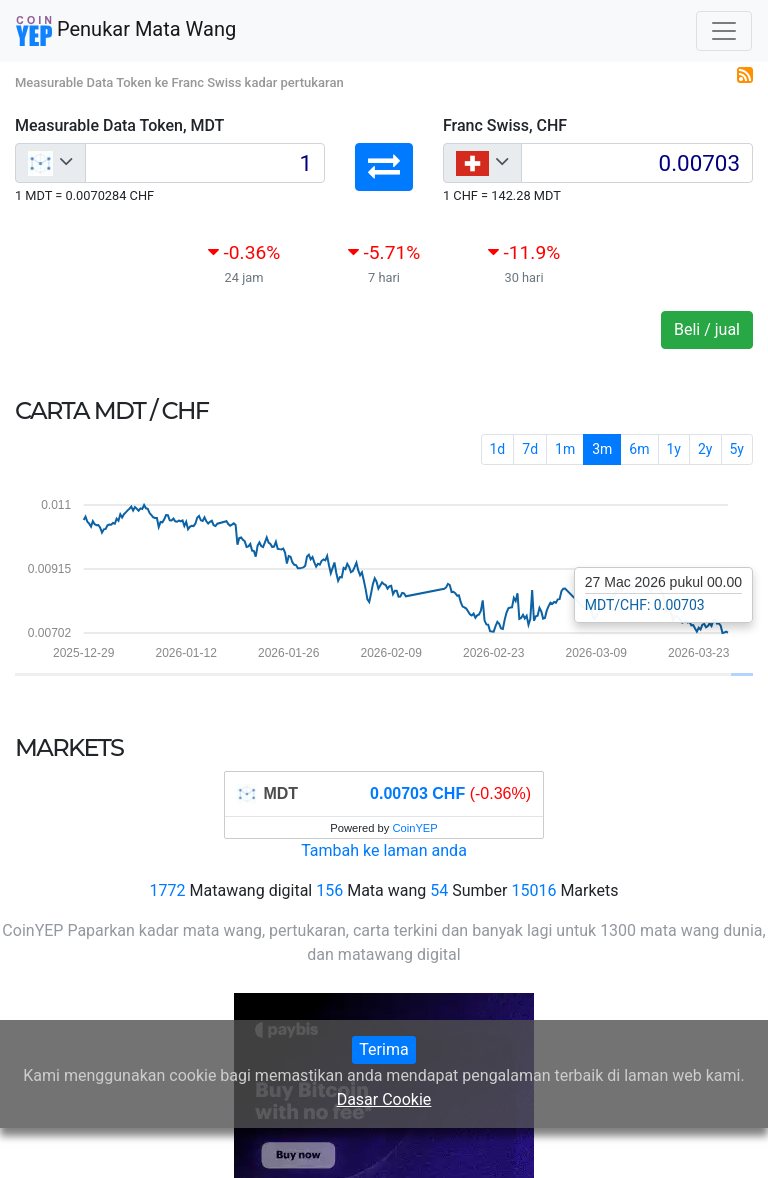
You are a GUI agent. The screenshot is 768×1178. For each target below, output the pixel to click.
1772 (168, 890)
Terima (383, 1049)
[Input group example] (205, 163)
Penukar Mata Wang (126, 31)
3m (602, 449)
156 (329, 890)
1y (674, 449)
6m (639, 449)
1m (565, 449)
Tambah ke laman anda (384, 850)
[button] (384, 167)
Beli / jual (707, 329)
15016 (533, 890)
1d (498, 449)
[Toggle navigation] (724, 31)
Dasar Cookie (384, 1099)
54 (439, 890)
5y (737, 449)
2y (705, 449)
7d (530, 449)
